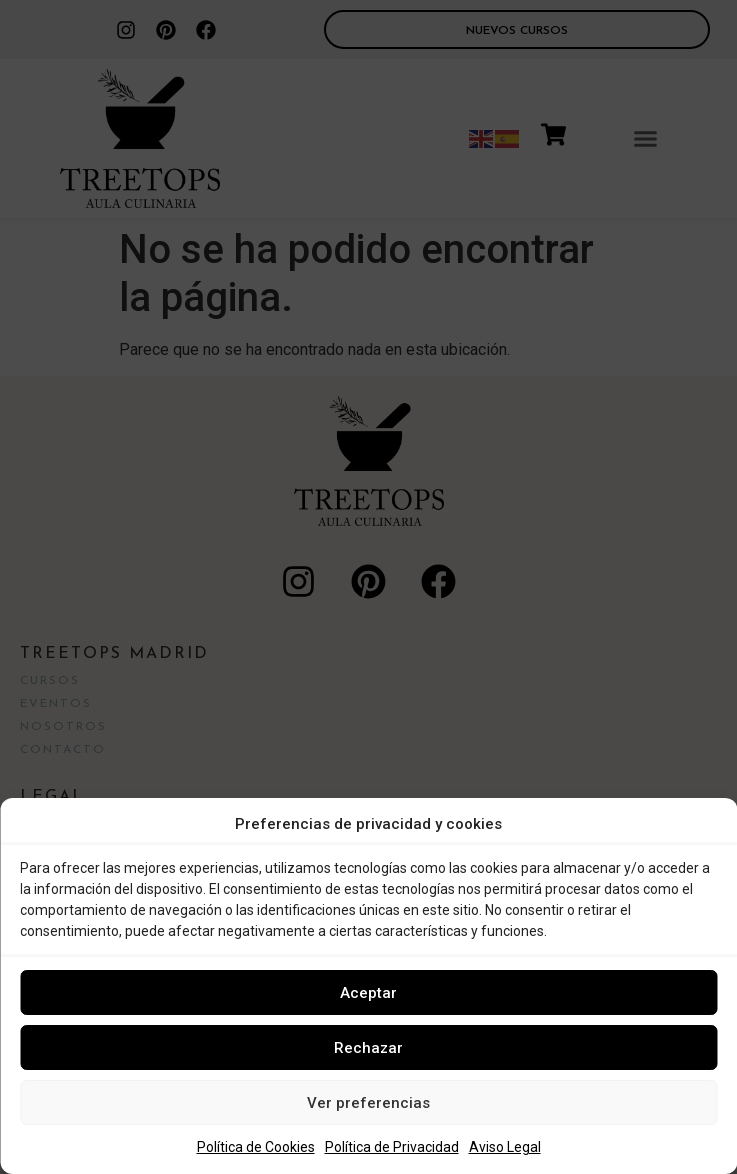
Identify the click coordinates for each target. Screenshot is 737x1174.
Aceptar (368, 993)
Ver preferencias (368, 1103)
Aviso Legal (505, 1147)
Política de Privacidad (392, 1147)
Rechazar (368, 1048)
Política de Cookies (256, 1147)
